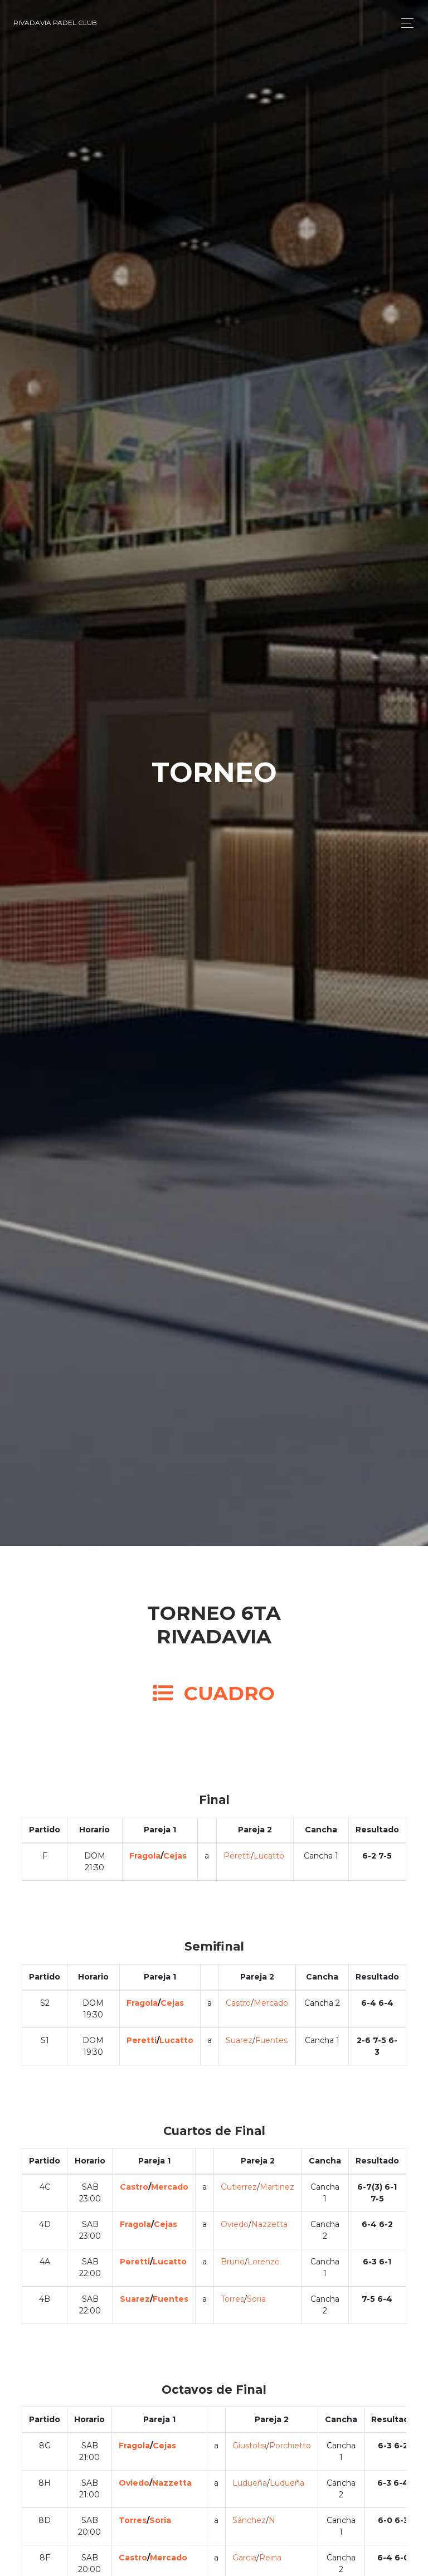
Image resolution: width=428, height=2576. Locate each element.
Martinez (277, 2187)
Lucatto (269, 1856)
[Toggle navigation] (404, 23)
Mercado (271, 2003)
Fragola (144, 1856)
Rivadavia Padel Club (55, 22)
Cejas (175, 1856)
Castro (238, 2003)
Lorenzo (263, 2262)
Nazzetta (269, 2224)
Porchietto (290, 2446)
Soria (256, 2299)
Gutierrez (239, 2187)
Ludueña (249, 2483)
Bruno (233, 2262)
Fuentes (271, 2040)
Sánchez (249, 2520)
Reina (270, 2558)
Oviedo (235, 2224)
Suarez (239, 2040)
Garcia (244, 2558)
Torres (232, 2299)
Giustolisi (249, 2446)
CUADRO (214, 1693)
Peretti (237, 1856)
